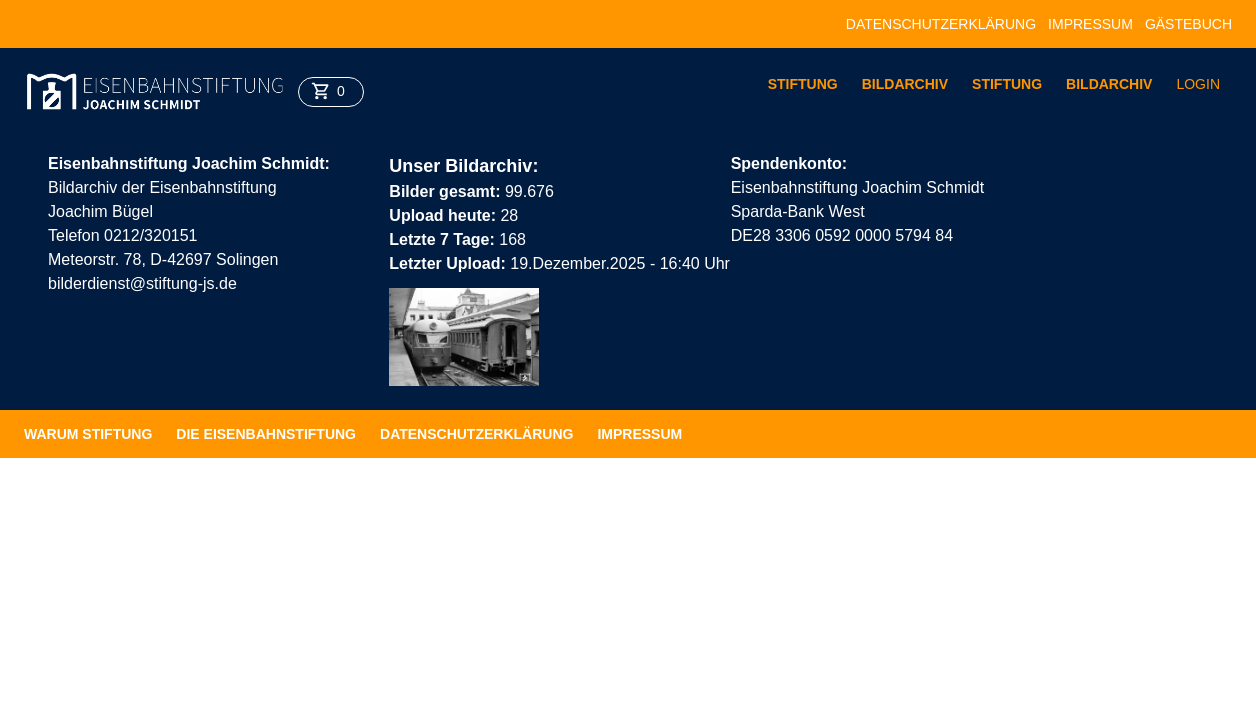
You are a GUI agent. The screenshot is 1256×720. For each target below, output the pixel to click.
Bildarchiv (905, 84)
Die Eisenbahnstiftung (266, 434)
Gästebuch (1188, 24)
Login (1198, 84)
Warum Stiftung (88, 434)
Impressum (1090, 24)
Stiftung (803, 84)
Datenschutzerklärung (941, 24)
